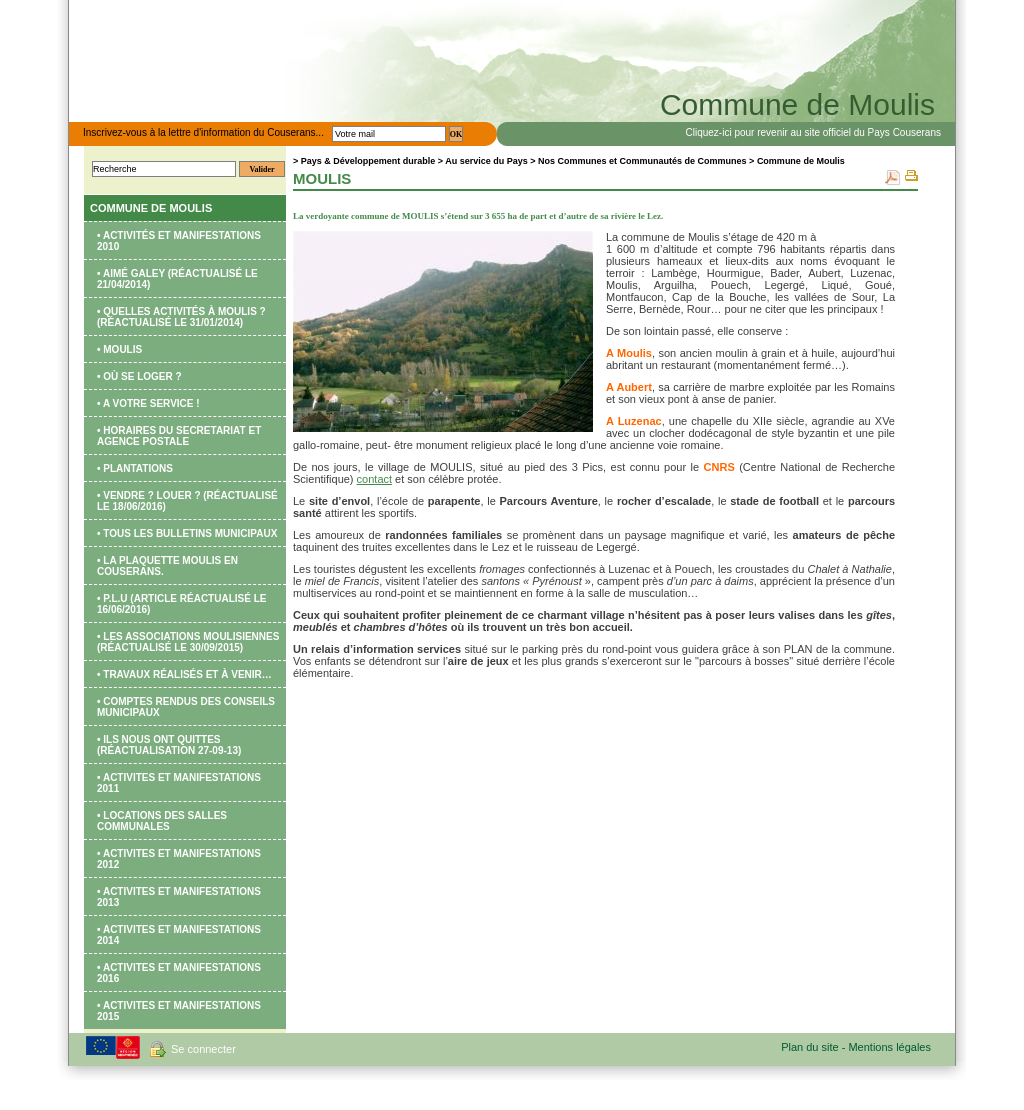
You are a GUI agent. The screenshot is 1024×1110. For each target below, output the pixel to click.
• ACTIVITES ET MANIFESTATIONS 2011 (179, 783)
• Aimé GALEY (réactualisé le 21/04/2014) (177, 279)
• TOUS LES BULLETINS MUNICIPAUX (187, 533)
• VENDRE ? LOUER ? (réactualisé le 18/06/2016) (187, 501)
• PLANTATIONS (135, 468)
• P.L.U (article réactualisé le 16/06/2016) (181, 604)
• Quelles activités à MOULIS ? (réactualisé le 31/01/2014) (181, 317)
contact (374, 479)
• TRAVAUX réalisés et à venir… (184, 674)
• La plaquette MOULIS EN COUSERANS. (167, 566)
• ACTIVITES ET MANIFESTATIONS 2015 (179, 1011)
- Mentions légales (886, 1047)
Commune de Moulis (151, 208)
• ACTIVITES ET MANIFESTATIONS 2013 (179, 897)
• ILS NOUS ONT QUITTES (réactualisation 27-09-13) (169, 745)
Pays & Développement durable (368, 161)
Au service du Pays (486, 161)
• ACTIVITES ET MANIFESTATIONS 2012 (179, 859)
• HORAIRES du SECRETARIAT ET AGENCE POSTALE (179, 436)
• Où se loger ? (139, 376)
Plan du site (811, 1047)
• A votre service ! (148, 403)
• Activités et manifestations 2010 (179, 241)
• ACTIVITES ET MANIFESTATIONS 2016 (179, 973)
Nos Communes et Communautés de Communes (642, 161)
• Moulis (119, 349)
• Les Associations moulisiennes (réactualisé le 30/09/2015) (188, 642)
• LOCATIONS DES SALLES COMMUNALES (162, 821)
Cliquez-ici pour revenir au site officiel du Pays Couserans (814, 132)
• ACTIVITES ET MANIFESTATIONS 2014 (179, 935)
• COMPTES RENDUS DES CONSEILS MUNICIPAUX (186, 707)
